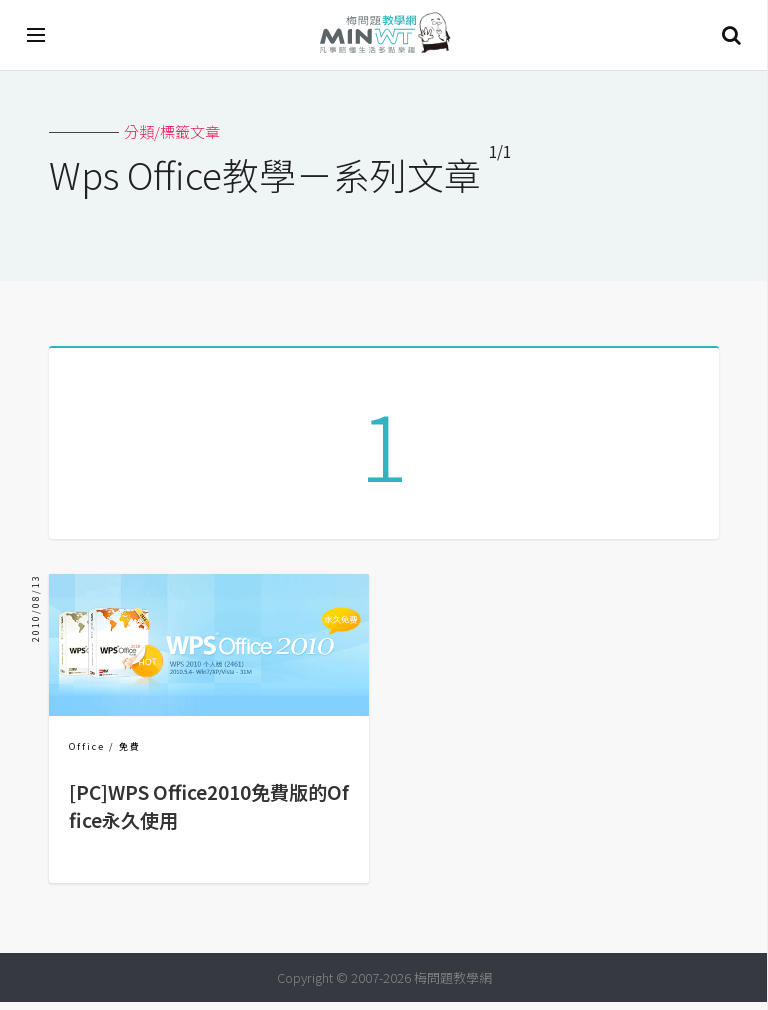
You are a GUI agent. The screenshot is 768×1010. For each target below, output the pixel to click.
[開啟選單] (37, 35)
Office (87, 754)
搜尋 (731, 35)
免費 (130, 754)
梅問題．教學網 (384, 35)
